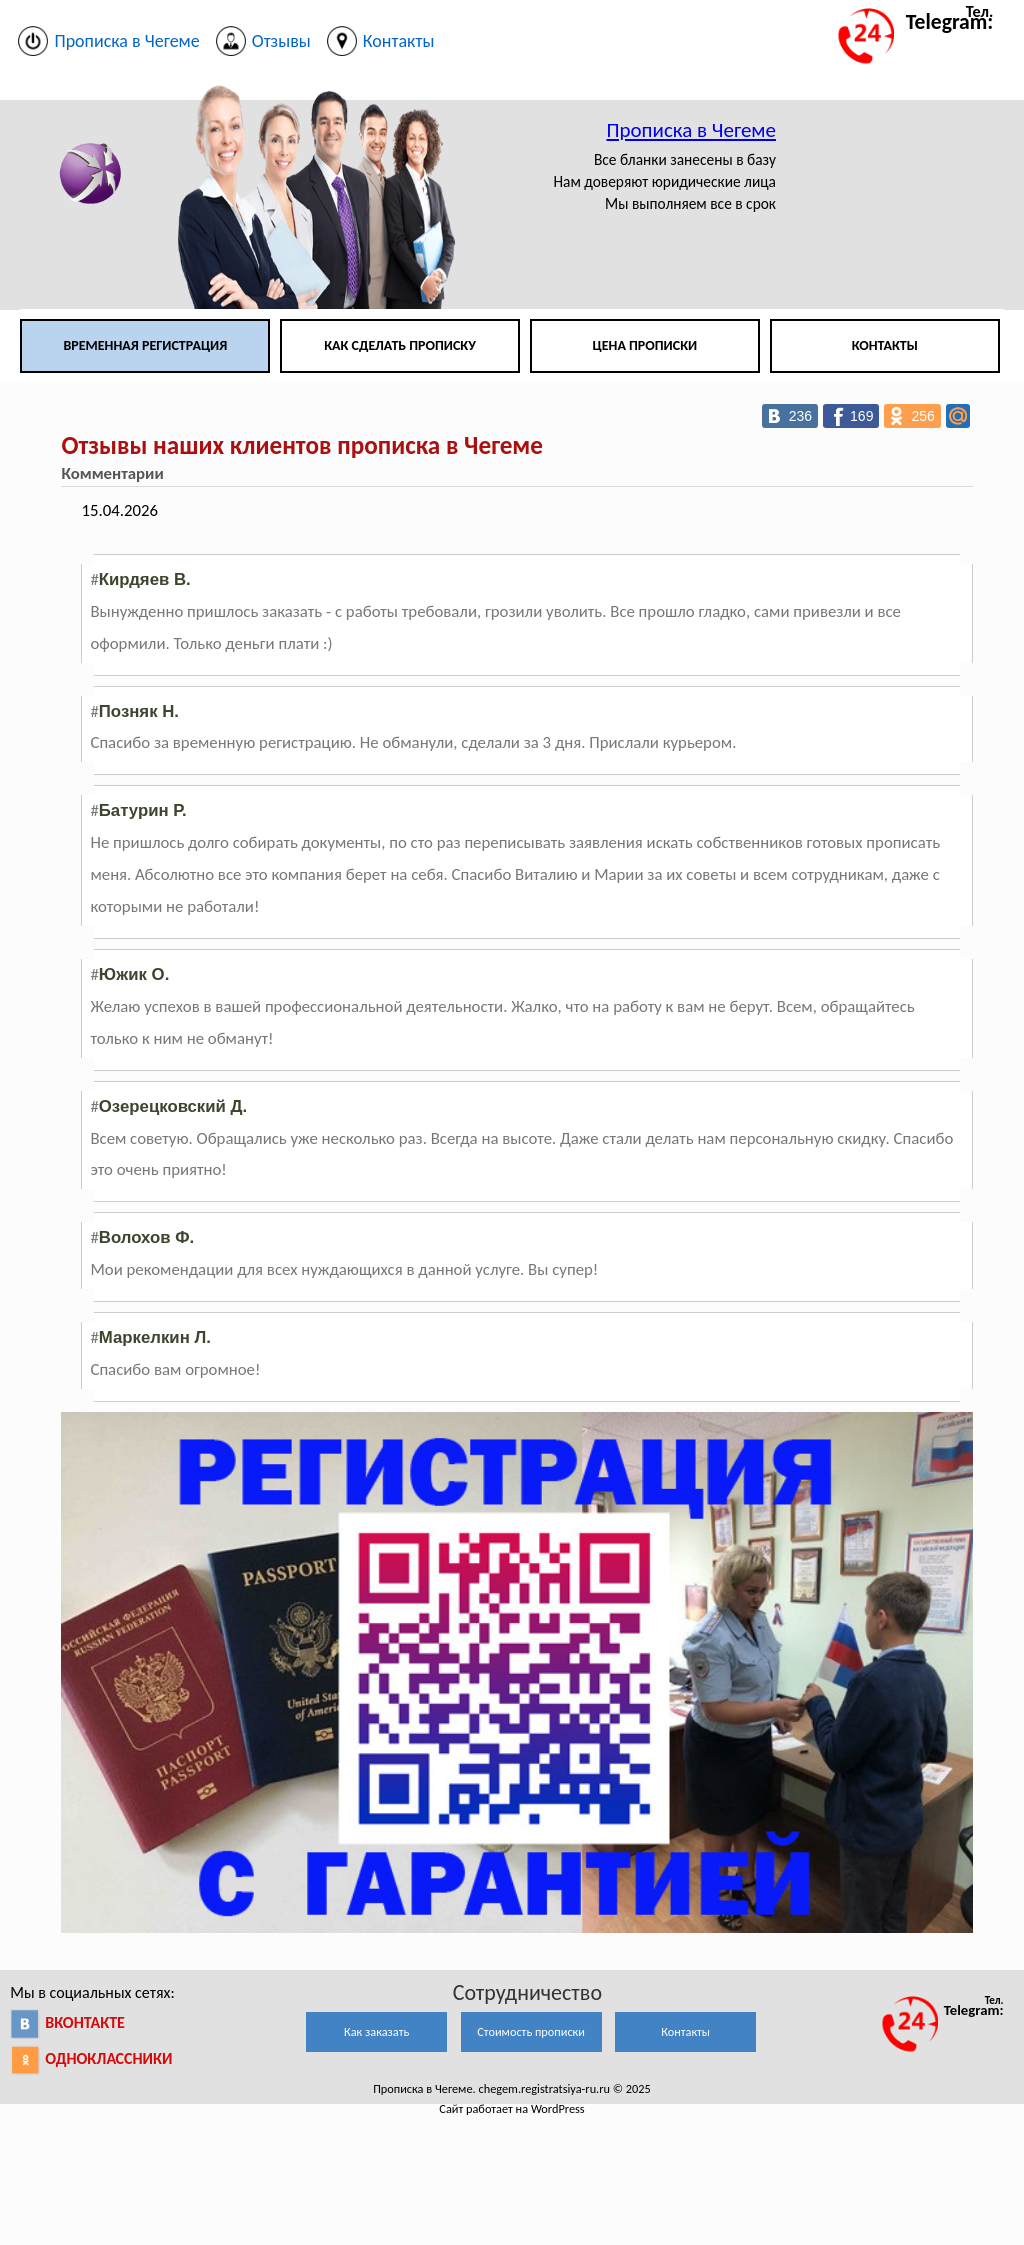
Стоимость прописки (531, 2031)
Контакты (885, 345)
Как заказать (376, 2031)
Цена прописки (645, 345)
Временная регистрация (145, 345)
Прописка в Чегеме (691, 130)
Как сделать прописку (400, 345)
